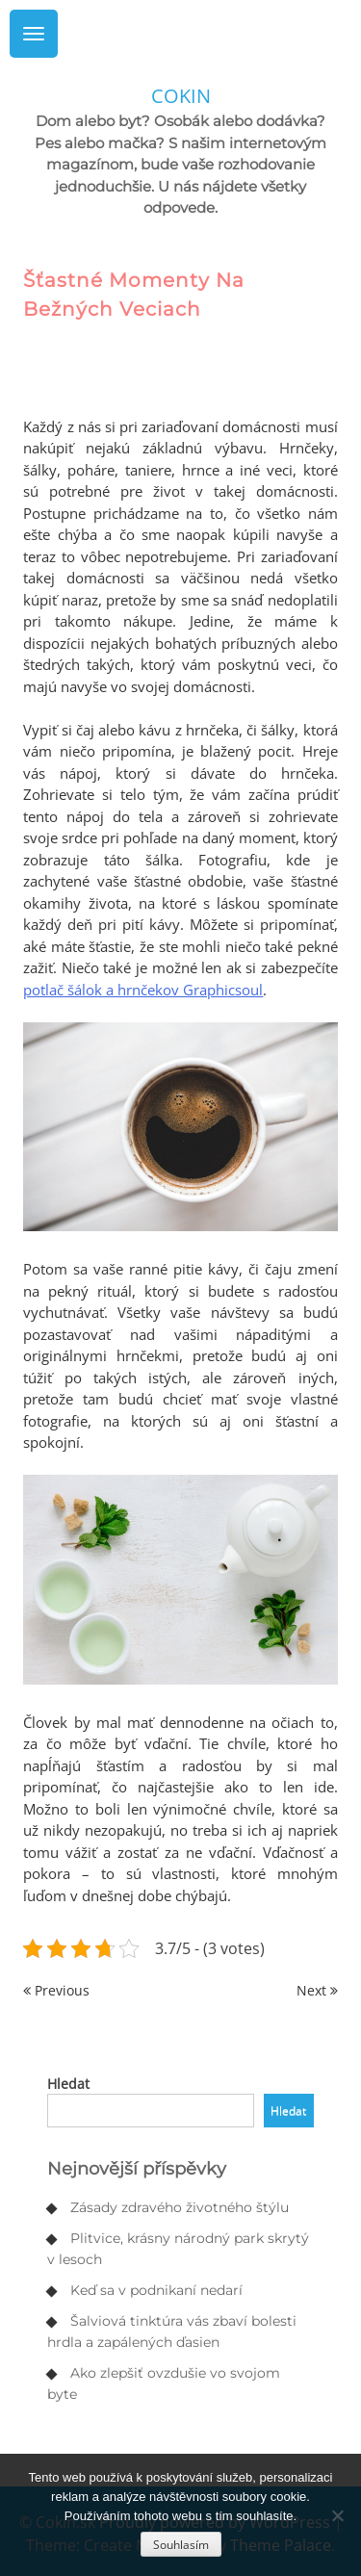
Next (317, 1990)
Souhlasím (181, 2545)
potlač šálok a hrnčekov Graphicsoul (143, 989)
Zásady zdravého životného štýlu (179, 2207)
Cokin (181, 96)
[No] (337, 2515)
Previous (56, 1990)
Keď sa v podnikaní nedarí (156, 2290)
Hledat (68, 2083)
